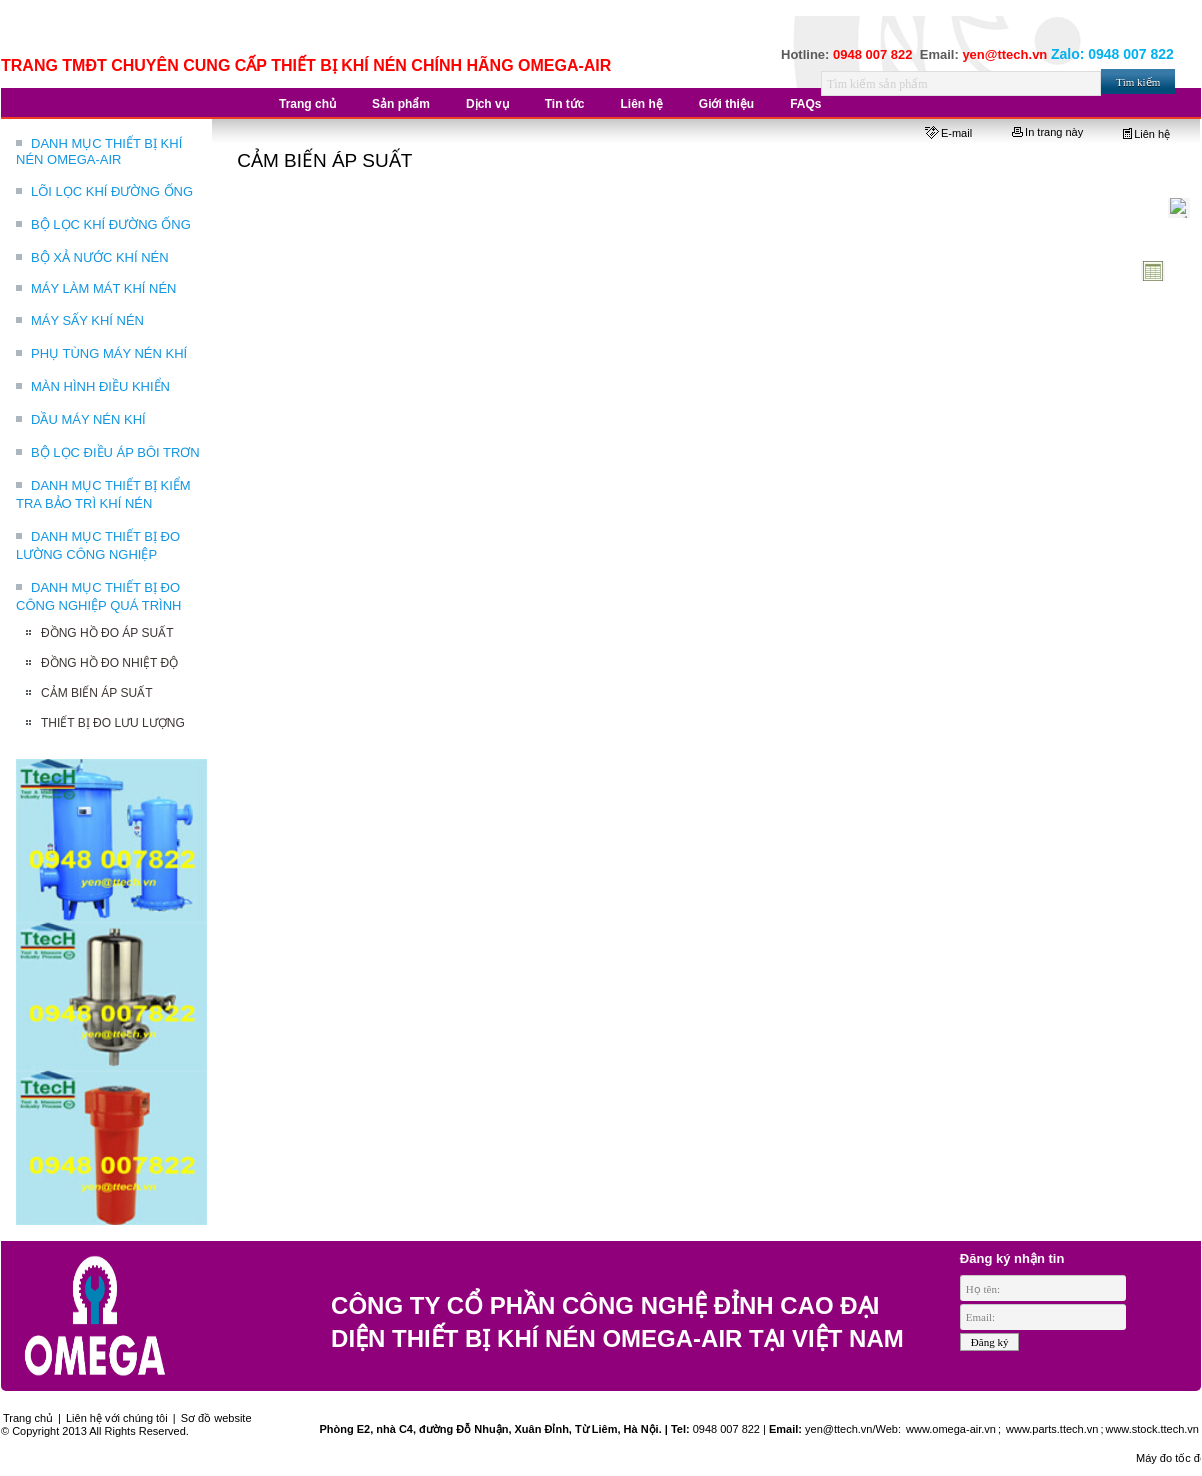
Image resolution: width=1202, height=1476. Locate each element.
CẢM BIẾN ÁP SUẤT (96, 693)
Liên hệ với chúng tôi (117, 1418)
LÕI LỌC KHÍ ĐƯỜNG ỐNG (112, 191)
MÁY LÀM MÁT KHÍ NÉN (103, 288)
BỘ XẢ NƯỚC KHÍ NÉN (100, 257)
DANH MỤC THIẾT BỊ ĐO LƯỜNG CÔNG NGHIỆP (98, 545)
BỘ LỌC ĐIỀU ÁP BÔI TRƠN (115, 452)
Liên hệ (1146, 134)
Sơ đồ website (216, 1418)
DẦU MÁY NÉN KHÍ (88, 419)
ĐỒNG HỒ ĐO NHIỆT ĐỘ (109, 663)
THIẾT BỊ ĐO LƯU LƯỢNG (113, 723)
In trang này (1047, 132)
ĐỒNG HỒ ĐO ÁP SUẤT (107, 633)
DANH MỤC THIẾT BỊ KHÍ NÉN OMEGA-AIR (99, 151)
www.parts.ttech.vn (1052, 1429)
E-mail (948, 133)
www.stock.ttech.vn (1152, 1429)
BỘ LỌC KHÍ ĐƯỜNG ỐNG (111, 224)
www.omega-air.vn (949, 1429)
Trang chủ (28, 1418)
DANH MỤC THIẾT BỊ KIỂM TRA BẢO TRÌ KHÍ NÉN (103, 494)
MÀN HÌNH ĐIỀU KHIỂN (100, 386)
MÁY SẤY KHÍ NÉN (87, 320)
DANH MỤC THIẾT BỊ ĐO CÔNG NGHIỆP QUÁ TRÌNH (98, 596)
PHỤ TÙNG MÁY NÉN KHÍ (109, 353)
